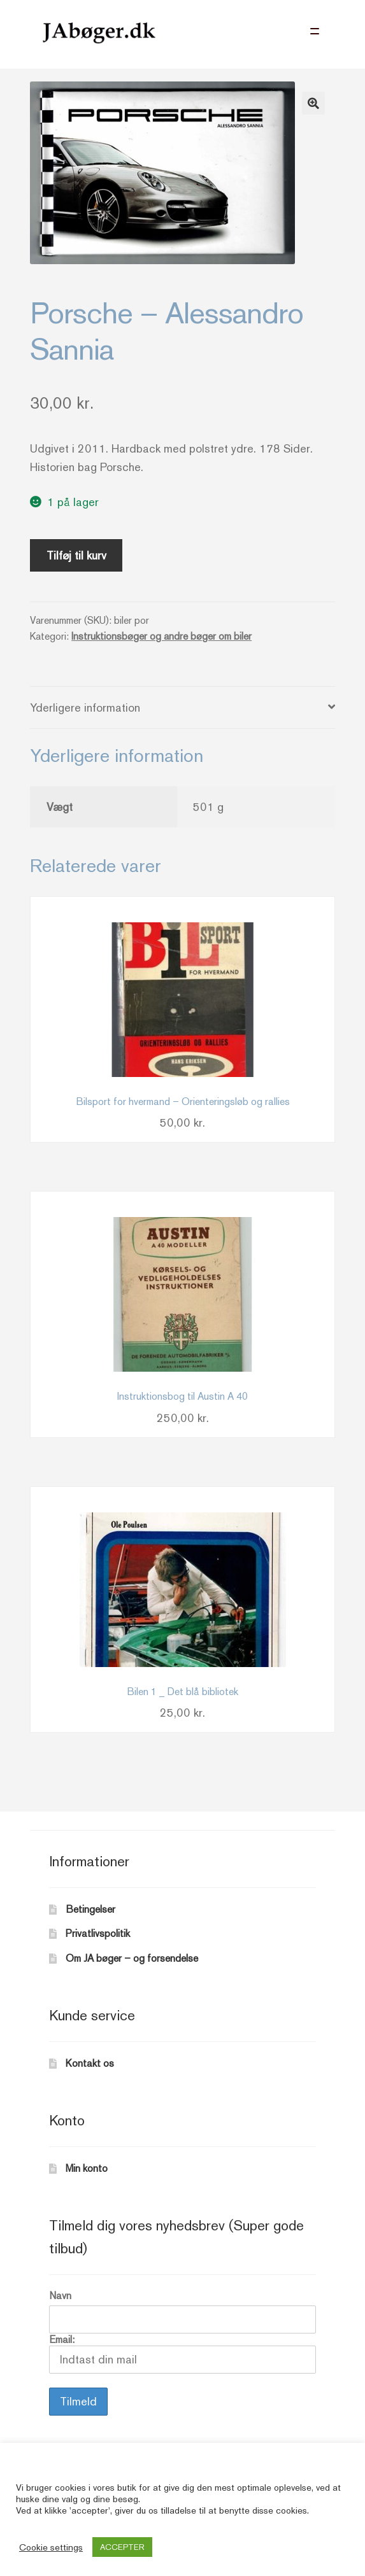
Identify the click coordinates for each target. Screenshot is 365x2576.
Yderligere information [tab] (85, 707)
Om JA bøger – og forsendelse (132, 1958)
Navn (60, 2296)
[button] (313, 103)
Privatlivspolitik (98, 1933)
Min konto (87, 2168)
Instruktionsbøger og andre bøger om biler (161, 636)
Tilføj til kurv (76, 555)
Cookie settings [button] (51, 2547)
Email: (182, 2353)
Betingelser (90, 1909)
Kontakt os (90, 2063)
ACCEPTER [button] (122, 2547)
